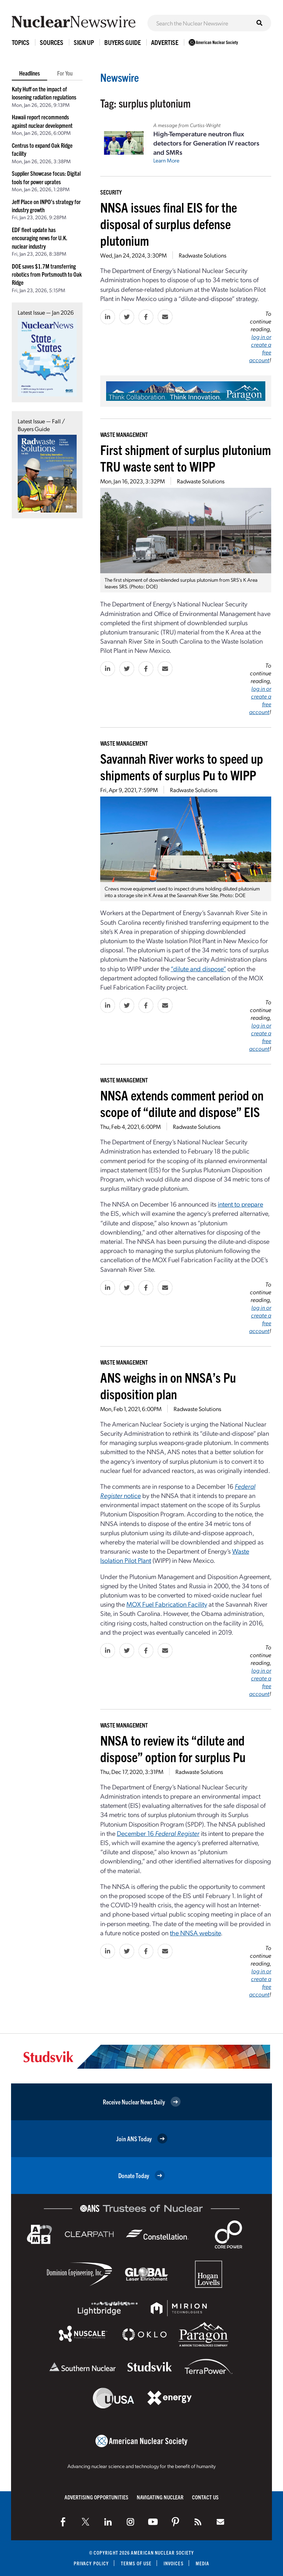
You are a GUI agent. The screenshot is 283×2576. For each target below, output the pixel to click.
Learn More (166, 160)
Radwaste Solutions (202, 255)
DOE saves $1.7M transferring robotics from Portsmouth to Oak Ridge (47, 274)
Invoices (174, 2563)
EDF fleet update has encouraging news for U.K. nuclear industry (39, 238)
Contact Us (205, 2496)
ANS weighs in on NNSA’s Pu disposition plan (168, 1385)
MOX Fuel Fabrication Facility (166, 1604)
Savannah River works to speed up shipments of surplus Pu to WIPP (181, 766)
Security (111, 192)
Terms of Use (136, 2563)
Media (202, 2563)
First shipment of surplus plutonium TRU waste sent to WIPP (185, 457)
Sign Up (84, 42)
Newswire (119, 77)
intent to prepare (240, 1204)
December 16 (158, 1833)
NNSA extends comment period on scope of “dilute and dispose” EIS (181, 1103)
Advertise (164, 42)
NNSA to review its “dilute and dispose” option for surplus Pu (172, 1748)
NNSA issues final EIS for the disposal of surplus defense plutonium (168, 223)
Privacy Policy (91, 2563)
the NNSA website (195, 1932)
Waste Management (124, 434)
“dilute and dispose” (198, 968)
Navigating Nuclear (160, 2496)
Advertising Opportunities (96, 2496)
